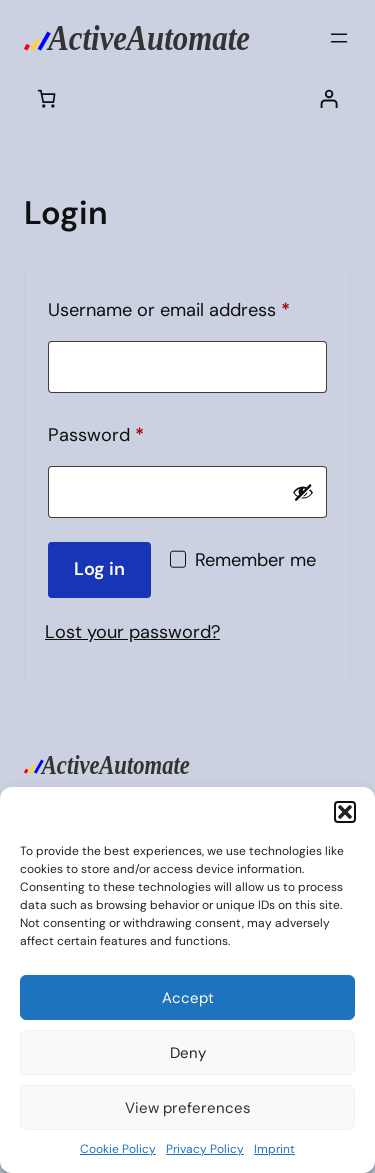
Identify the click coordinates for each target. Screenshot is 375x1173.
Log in (99, 569)
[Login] (328, 97)
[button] (345, 812)
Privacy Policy (205, 1149)
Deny (188, 1053)
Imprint (274, 1149)
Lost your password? (132, 632)
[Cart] (46, 97)
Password (132, 432)
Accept (188, 998)
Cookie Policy (118, 1149)
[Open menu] (339, 38)
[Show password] (303, 492)
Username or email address (187, 307)
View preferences (188, 1108)
